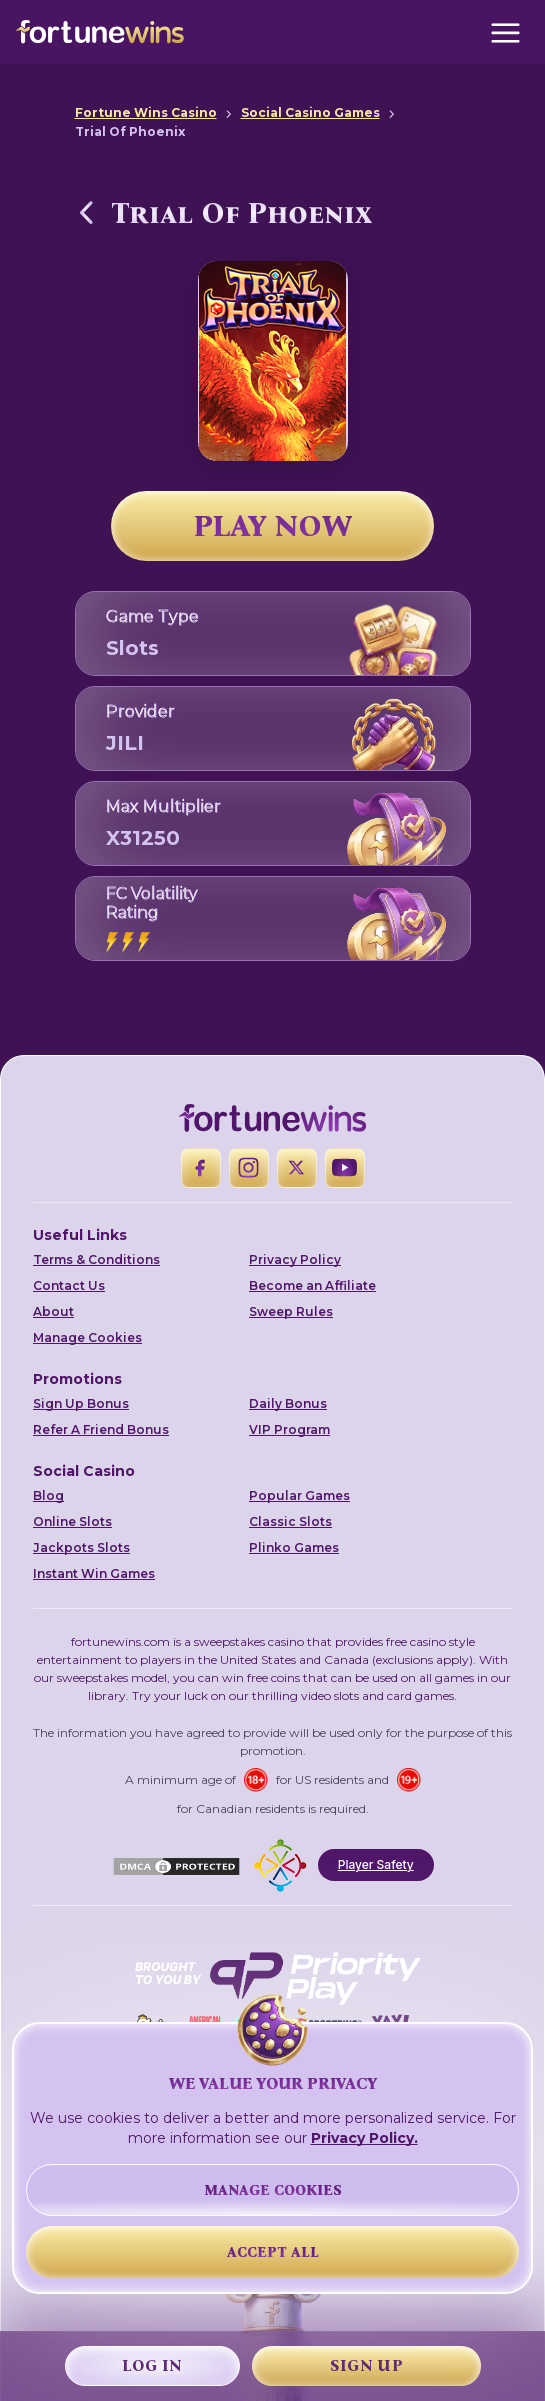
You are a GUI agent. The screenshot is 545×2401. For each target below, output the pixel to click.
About (53, 1311)
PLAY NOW (273, 526)
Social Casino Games (310, 112)
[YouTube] (345, 1168)
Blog (48, 1495)
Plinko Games (294, 1547)
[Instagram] (249, 1168)
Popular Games (299, 1495)
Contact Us (69, 1285)
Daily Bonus (288, 1403)
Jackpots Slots (81, 1547)
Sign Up (366, 2365)
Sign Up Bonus (81, 1403)
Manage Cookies (87, 1337)
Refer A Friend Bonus (101, 1429)
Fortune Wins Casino (146, 112)
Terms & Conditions (96, 1259)
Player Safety (376, 1864)
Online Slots (72, 1521)
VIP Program (289, 1429)
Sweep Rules (291, 1311)
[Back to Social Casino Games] (87, 212)
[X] (297, 1168)
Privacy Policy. (364, 2138)
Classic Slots (290, 1521)
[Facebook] (201, 1168)
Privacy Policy (295, 1259)
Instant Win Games (94, 1573)
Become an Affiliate (312, 1285)
